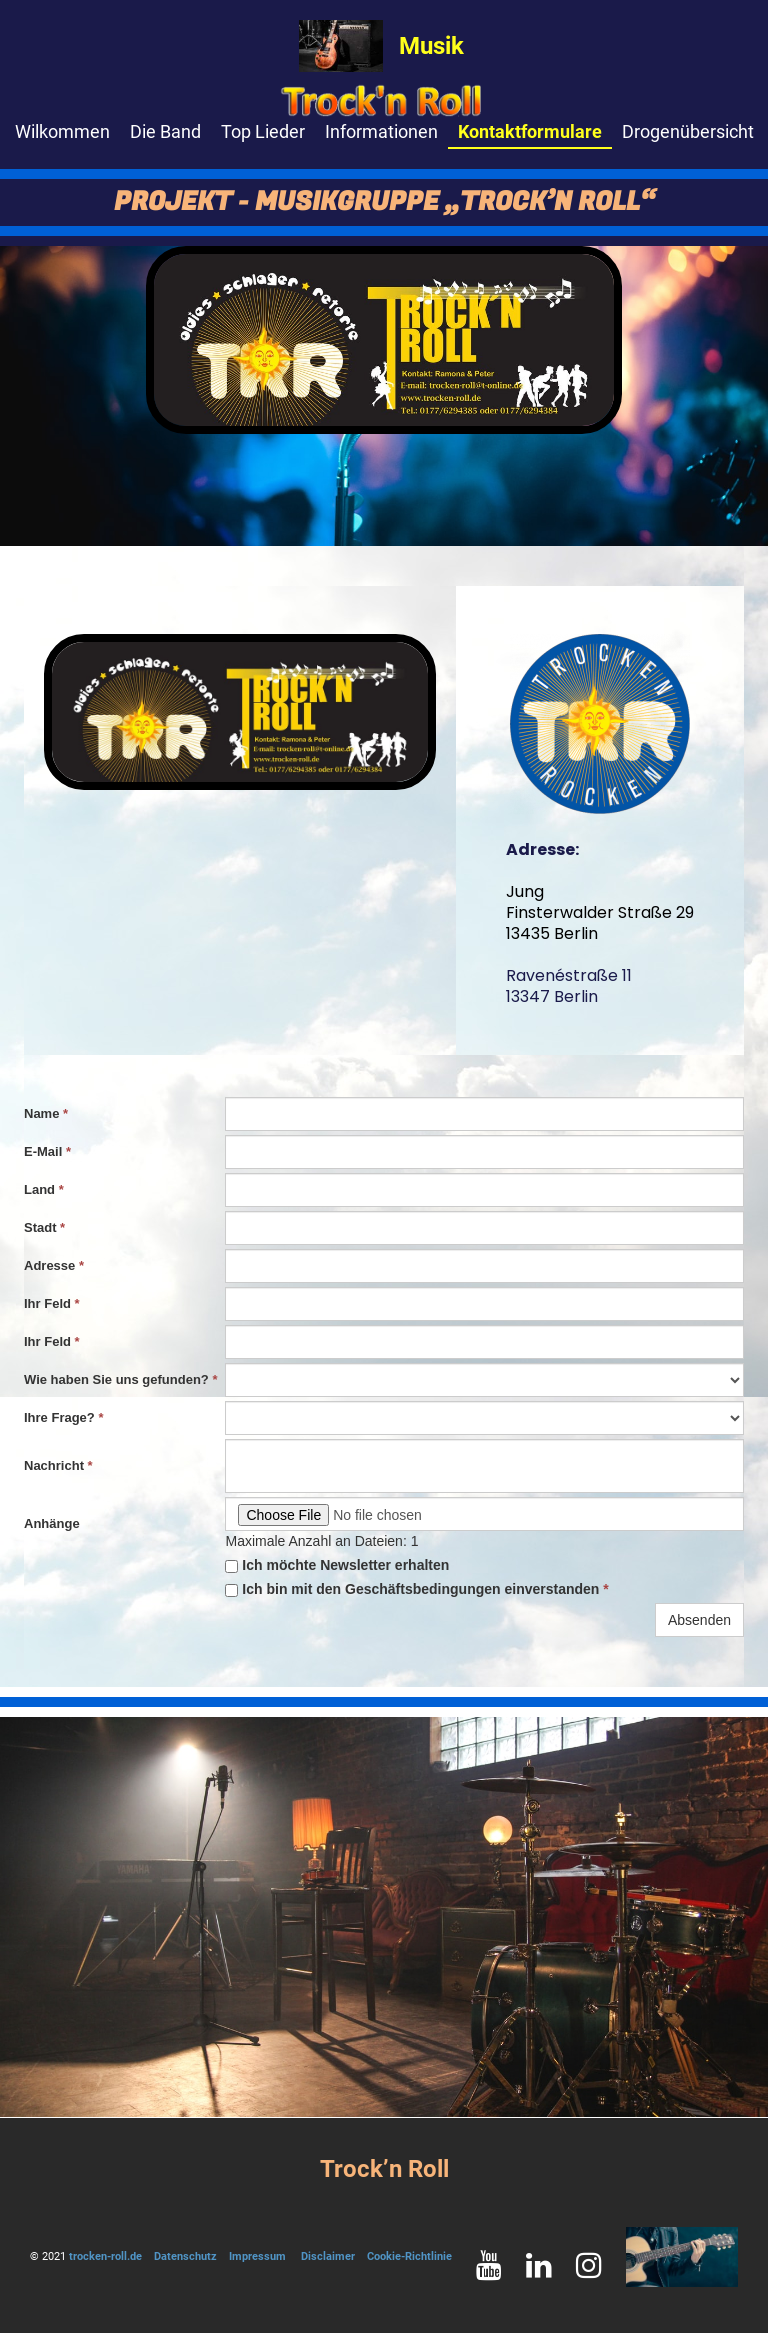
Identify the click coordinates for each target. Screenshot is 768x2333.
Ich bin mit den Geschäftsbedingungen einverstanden (416, 1589)
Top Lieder (263, 131)
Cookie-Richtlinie (409, 2256)
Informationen (381, 131)
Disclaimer (328, 2256)
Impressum (257, 2256)
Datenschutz (185, 2256)
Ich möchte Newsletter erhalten (337, 1565)
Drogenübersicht (688, 131)
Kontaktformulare (530, 131)
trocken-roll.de (105, 2256)
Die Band (165, 131)
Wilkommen (62, 131)
